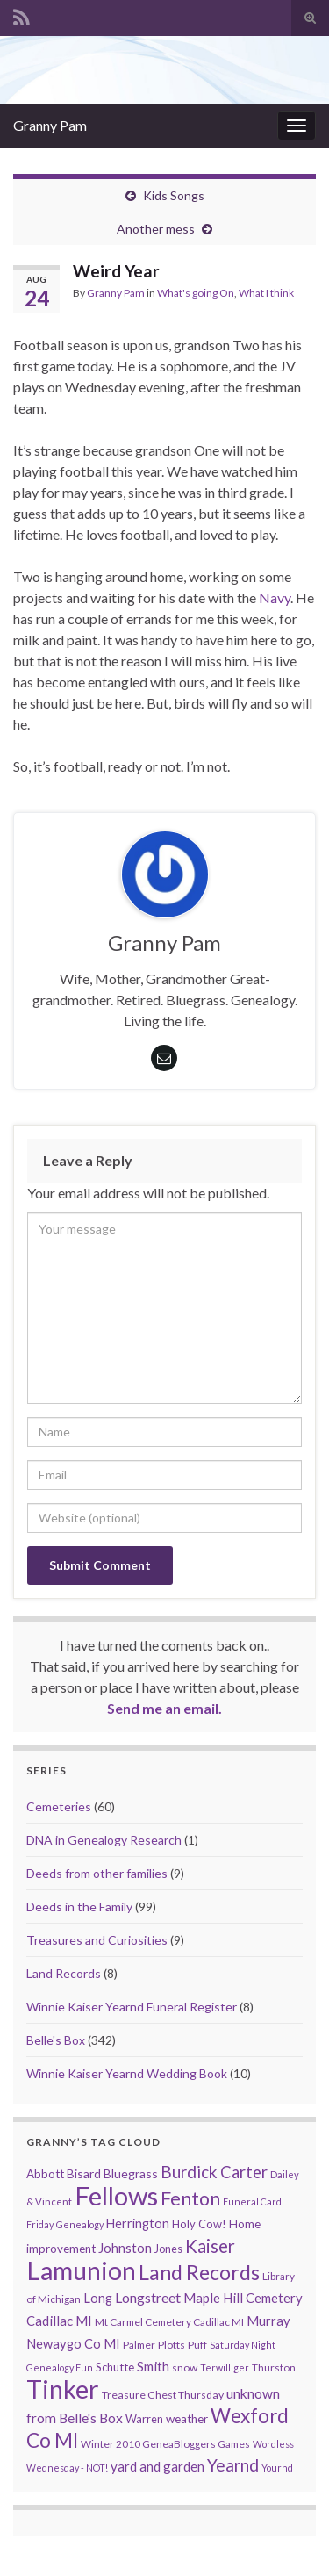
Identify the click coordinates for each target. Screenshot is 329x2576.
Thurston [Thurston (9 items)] (274, 2367)
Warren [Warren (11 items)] (144, 2419)
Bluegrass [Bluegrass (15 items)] (131, 2173)
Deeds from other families (97, 1873)
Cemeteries (58, 1806)
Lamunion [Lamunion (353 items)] (81, 2270)
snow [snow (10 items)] (184, 2367)
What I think (266, 292)
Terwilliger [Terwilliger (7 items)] (224, 2367)
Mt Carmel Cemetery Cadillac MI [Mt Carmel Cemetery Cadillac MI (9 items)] (169, 2321)
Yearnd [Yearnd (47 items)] (233, 2465)
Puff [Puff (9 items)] (197, 2344)
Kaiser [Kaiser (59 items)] (210, 2245)
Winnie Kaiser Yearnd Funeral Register (131, 2006)
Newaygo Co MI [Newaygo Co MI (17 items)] (73, 2343)
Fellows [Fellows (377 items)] (116, 2195)
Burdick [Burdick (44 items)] (189, 2172)
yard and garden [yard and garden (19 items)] (157, 2466)
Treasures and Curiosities (97, 1939)
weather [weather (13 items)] (187, 2419)
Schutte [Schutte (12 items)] (115, 2367)
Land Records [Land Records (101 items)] (199, 2272)
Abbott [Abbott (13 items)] (45, 2174)
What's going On (195, 292)
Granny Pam (50, 125)
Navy (274, 597)
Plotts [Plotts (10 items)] (171, 2344)
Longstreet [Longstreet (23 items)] (148, 2297)
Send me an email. (164, 1708)
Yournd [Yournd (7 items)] (277, 2467)
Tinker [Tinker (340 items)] (62, 2389)
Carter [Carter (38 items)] (244, 2172)
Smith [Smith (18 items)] (153, 2366)
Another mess (156, 228)
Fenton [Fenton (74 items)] (190, 2198)
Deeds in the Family (79, 1906)
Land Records (63, 1973)
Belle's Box (55, 2040)
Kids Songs (173, 195)
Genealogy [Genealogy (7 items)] (80, 2224)
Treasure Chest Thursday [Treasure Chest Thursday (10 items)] (163, 2394)
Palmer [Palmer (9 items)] (139, 2344)
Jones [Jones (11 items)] (168, 2249)
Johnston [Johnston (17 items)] (125, 2248)
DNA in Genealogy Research (104, 1839)
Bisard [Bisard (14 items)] (84, 2173)
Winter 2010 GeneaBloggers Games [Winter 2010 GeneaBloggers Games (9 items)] (165, 2443)
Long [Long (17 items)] (97, 2298)
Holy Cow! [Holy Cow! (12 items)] (199, 2224)
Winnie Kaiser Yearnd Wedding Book (126, 2073)
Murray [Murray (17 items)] (268, 2320)
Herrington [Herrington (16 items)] (137, 2223)
